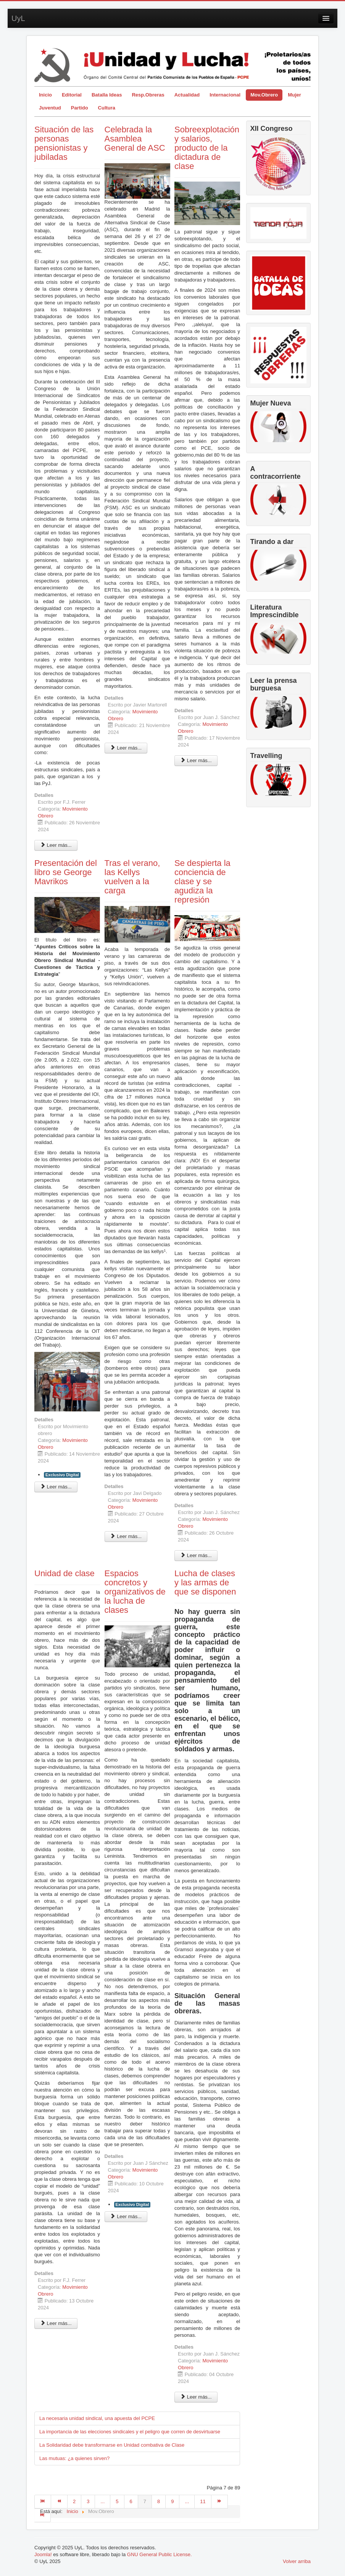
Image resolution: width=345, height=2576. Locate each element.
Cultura (107, 108)
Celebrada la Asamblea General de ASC (135, 139)
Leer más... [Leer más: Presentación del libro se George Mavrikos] (56, 1487)
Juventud (50, 108)
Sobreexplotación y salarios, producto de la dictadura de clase (206, 148)
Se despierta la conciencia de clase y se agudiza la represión (202, 881)
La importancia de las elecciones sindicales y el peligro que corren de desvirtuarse (129, 2431)
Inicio (45, 95)
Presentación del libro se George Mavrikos (65, 872)
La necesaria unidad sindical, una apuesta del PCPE (97, 2418)
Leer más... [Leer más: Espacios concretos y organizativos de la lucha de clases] (126, 2216)
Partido (79, 108)
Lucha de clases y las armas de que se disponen (205, 1582)
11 (202, 2501)
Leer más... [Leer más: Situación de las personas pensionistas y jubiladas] (56, 845)
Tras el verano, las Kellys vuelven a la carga (132, 876)
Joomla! (43, 2554)
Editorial (72, 95)
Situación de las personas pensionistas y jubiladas (64, 143)
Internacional (225, 95)
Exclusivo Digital (62, 1474)
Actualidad (187, 95)
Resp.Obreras (148, 95)
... (102, 2501)
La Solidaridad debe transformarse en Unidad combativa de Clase (111, 2445)
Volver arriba (297, 2561)
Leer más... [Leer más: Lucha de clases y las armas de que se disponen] (196, 2397)
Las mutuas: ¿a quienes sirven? (74, 2458)
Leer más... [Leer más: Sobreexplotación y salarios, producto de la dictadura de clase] (196, 760)
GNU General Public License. (159, 2554)
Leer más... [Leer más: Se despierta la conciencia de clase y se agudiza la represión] (196, 1555)
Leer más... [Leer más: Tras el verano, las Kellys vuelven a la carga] (126, 1536)
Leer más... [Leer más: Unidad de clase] (56, 2323)
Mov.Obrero (264, 95)
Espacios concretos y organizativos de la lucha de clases (135, 1592)
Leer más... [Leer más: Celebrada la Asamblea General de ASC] (126, 748)
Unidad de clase (64, 1573)
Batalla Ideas (107, 95)
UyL (18, 18)
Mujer (294, 95)
